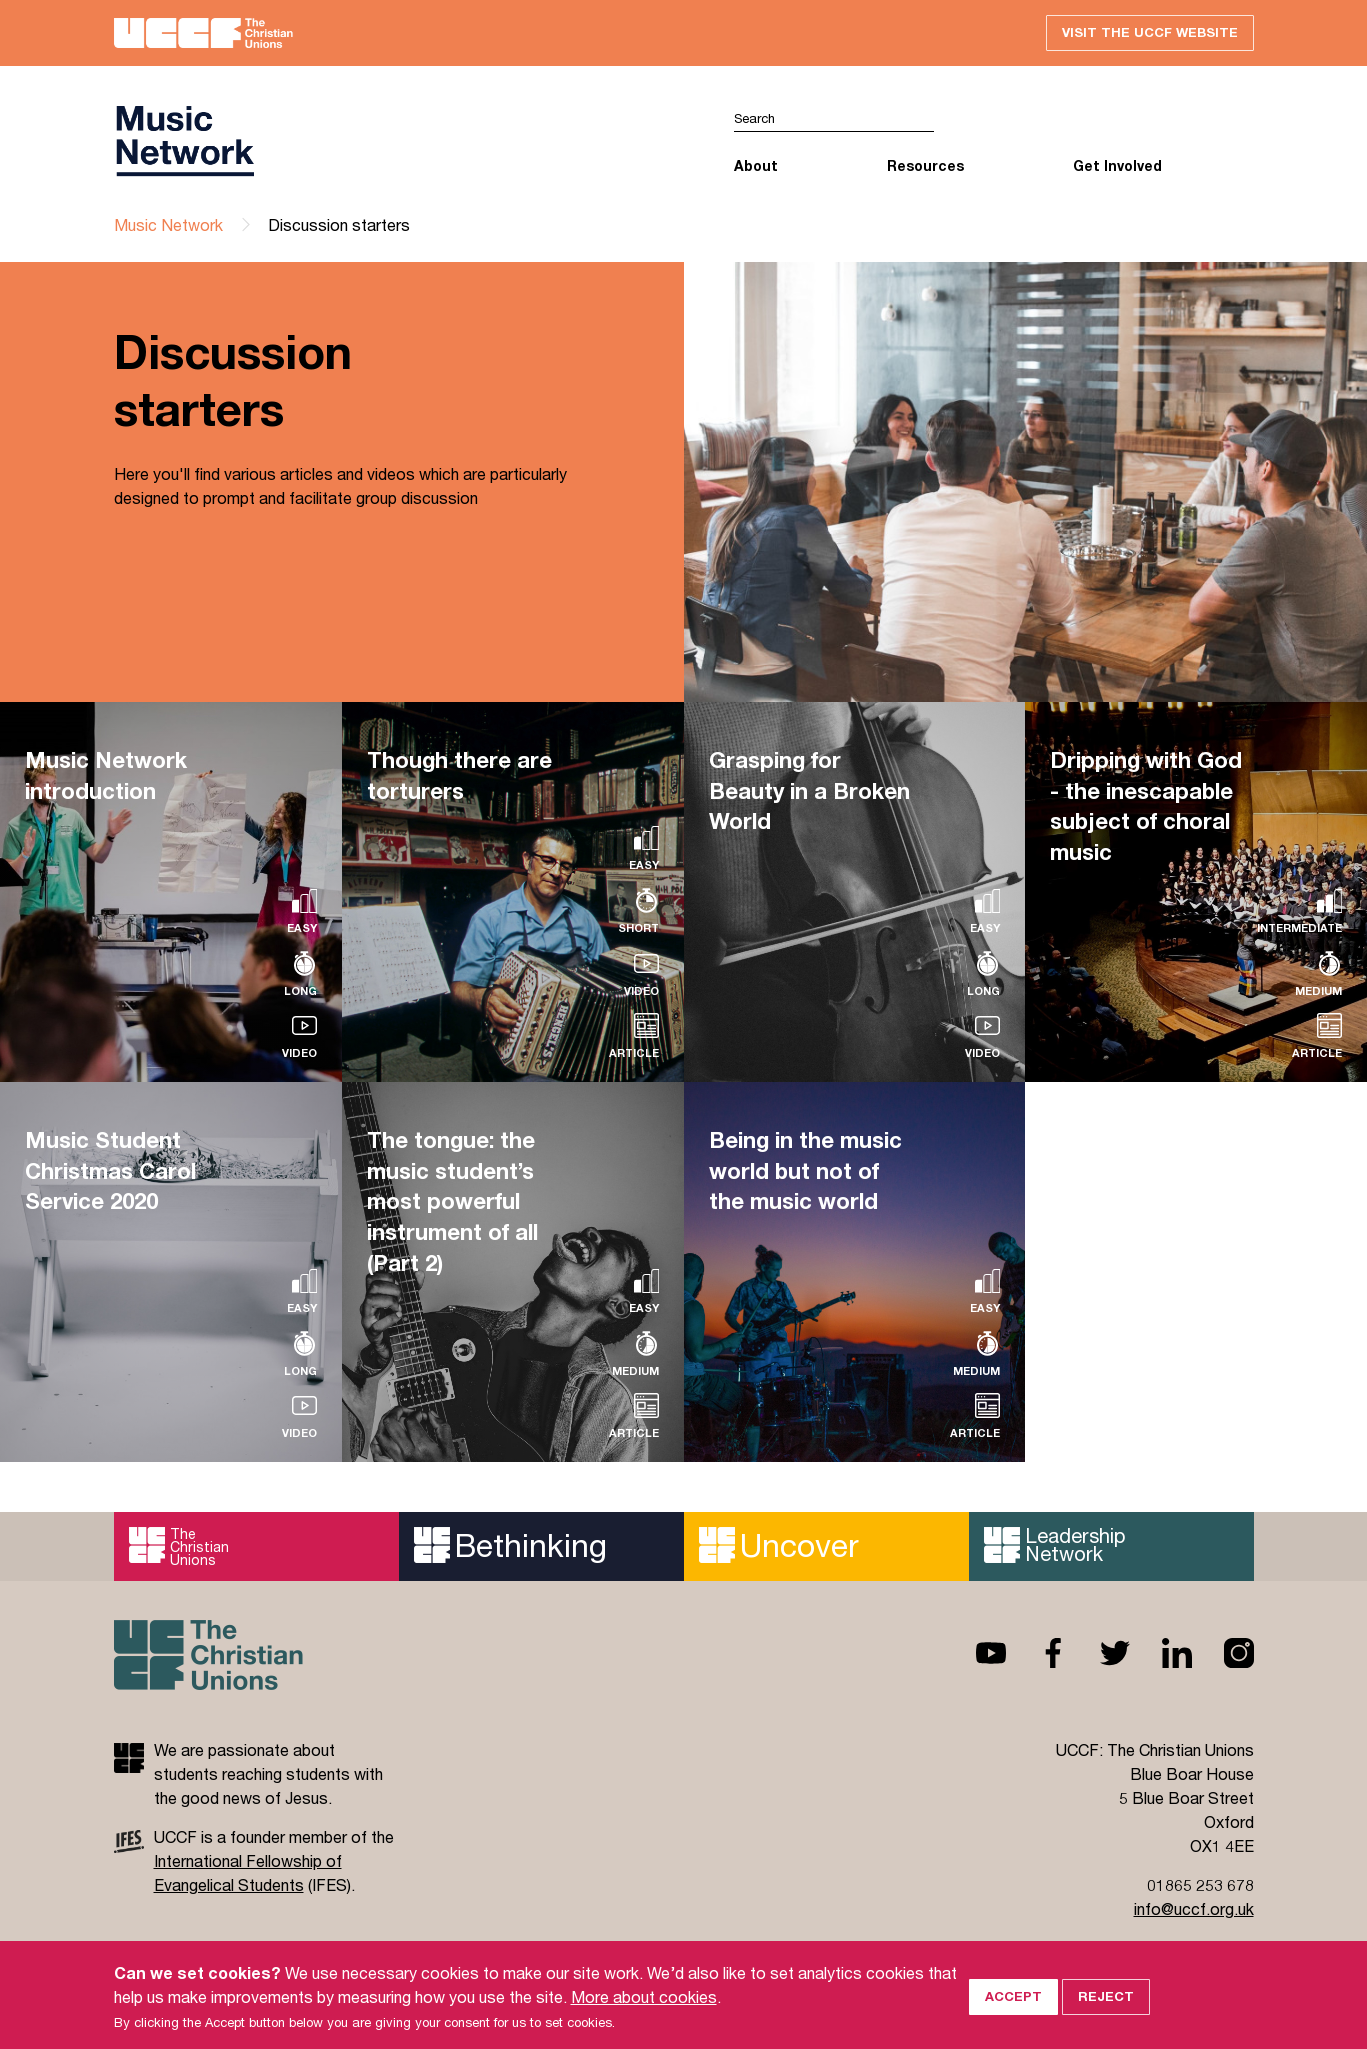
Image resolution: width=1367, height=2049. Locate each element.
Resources (925, 165)
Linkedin (1161, 1653)
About (756, 165)
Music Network (168, 224)
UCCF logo (184, 141)
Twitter (1099, 1653)
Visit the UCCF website (1150, 32)
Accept (1013, 2021)
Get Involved (1117, 165)
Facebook (1037, 1653)
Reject (1106, 2021)
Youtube (975, 1653)
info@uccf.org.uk (1194, 1908)
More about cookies (644, 2021)
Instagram (1223, 1653)
